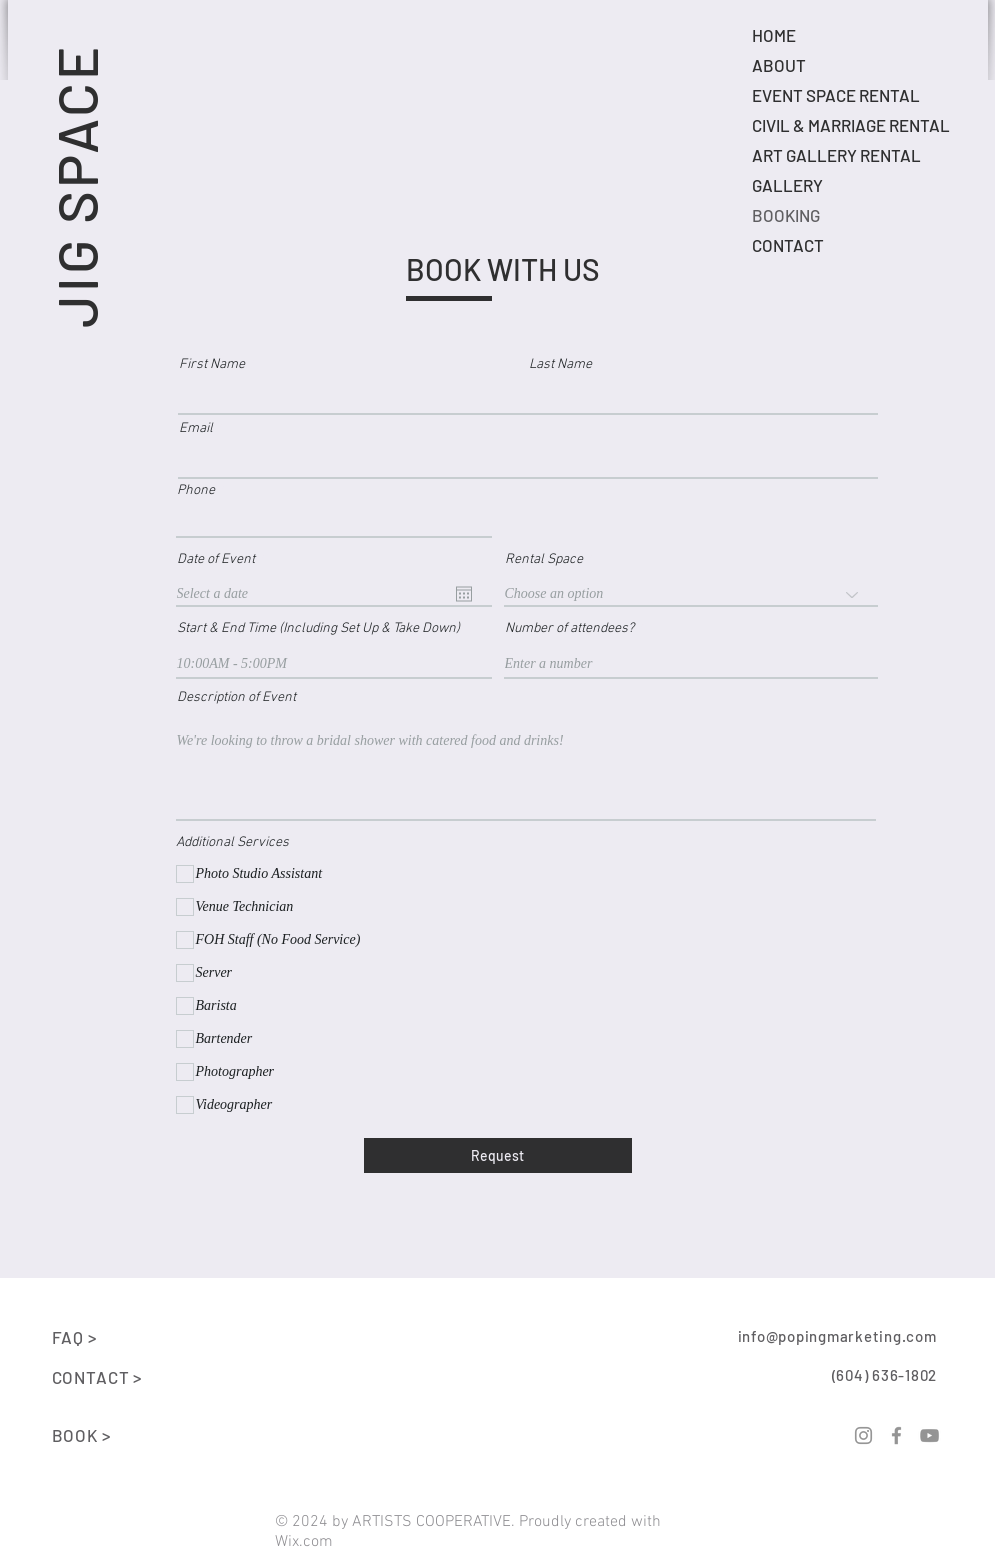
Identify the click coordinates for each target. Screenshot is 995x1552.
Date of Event (223, 560)
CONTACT (788, 245)
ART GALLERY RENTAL (836, 155)
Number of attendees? (569, 629)
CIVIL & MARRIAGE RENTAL (851, 125)
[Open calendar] (464, 594)
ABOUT (779, 65)
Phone (196, 491)
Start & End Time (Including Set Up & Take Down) (318, 629)
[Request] (498, 1155)
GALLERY (787, 185)
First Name (212, 365)
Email (196, 429)
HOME (774, 35)
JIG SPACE (75, 185)
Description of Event (236, 698)
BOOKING (786, 215)
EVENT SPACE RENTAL (836, 95)
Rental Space (544, 560)
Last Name (560, 365)
